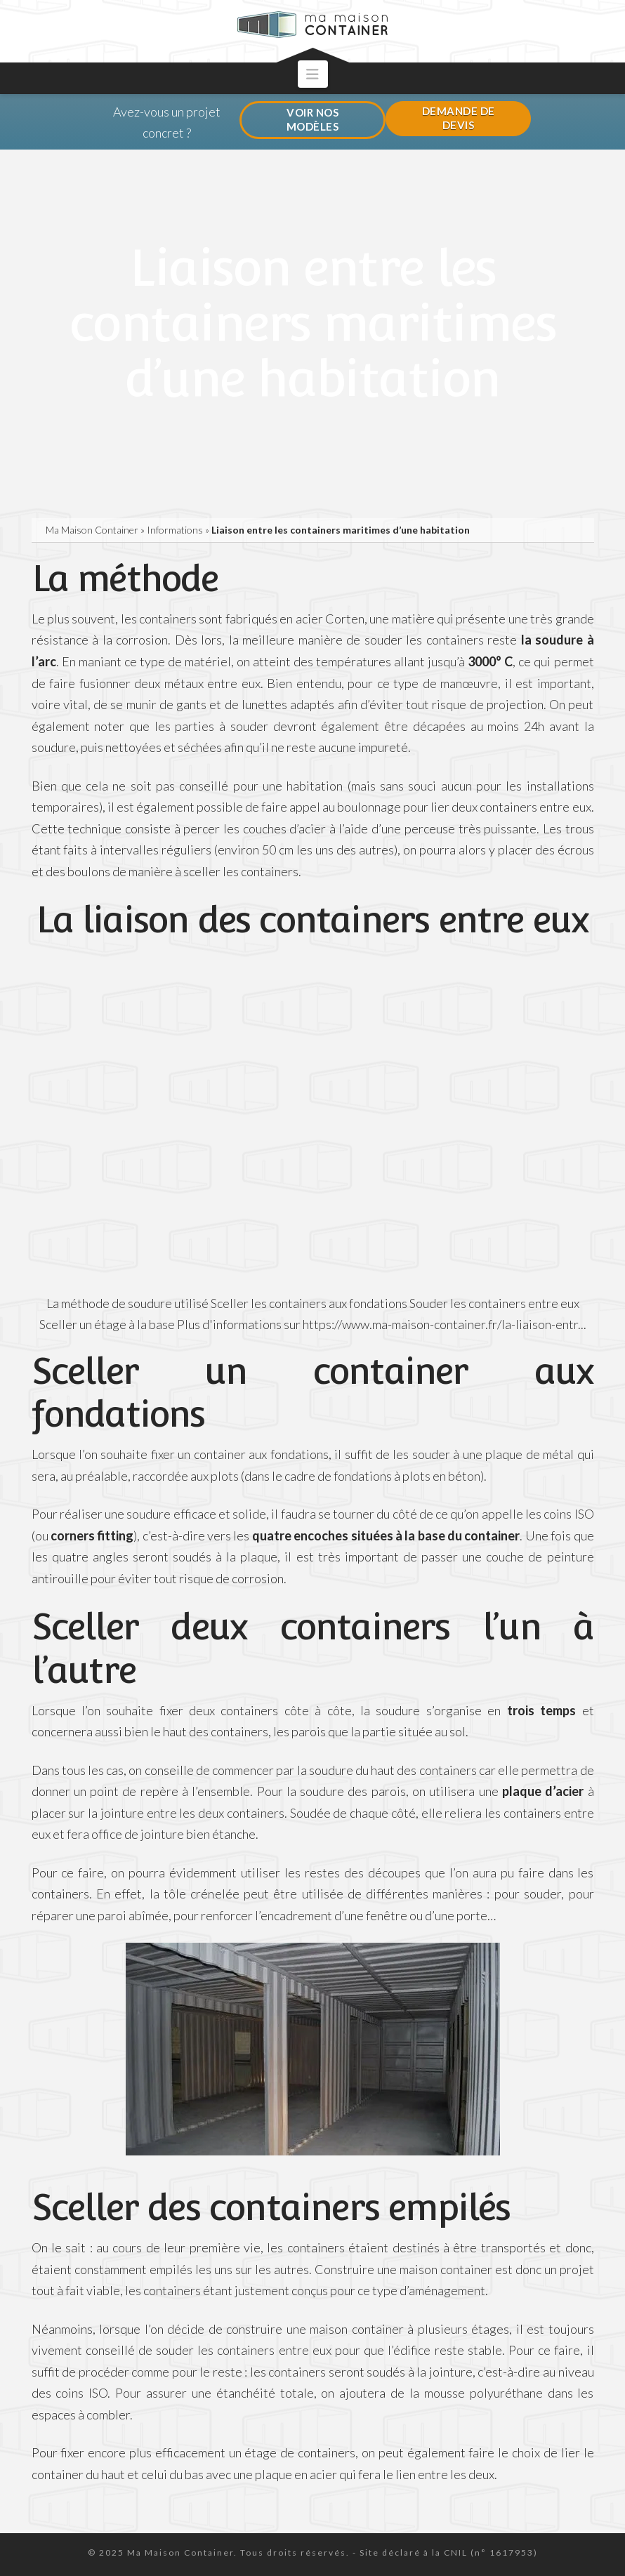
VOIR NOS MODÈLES (313, 119)
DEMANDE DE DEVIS (458, 118)
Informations (175, 530)
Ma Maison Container (92, 530)
